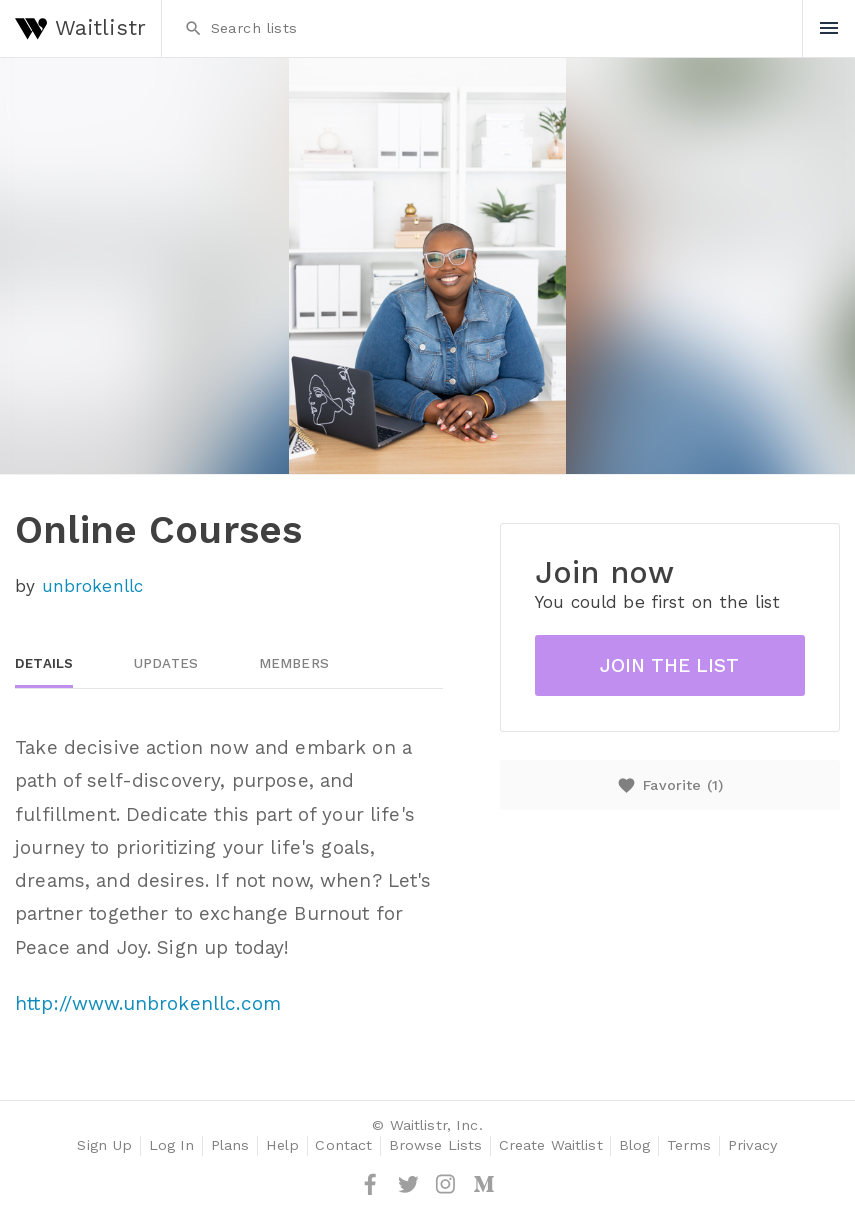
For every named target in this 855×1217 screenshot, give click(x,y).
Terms (689, 1145)
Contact (343, 1145)
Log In (172, 1145)
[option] (427, 266)
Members (294, 663)
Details (44, 663)
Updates (166, 663)
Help (283, 1145)
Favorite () (670, 785)
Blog (635, 1145)
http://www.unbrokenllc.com (148, 1003)
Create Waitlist (551, 1145)
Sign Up (104, 1145)
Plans (230, 1145)
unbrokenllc (93, 586)
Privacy (753, 1145)
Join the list (669, 665)
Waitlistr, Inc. (436, 1125)
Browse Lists (436, 1145)
